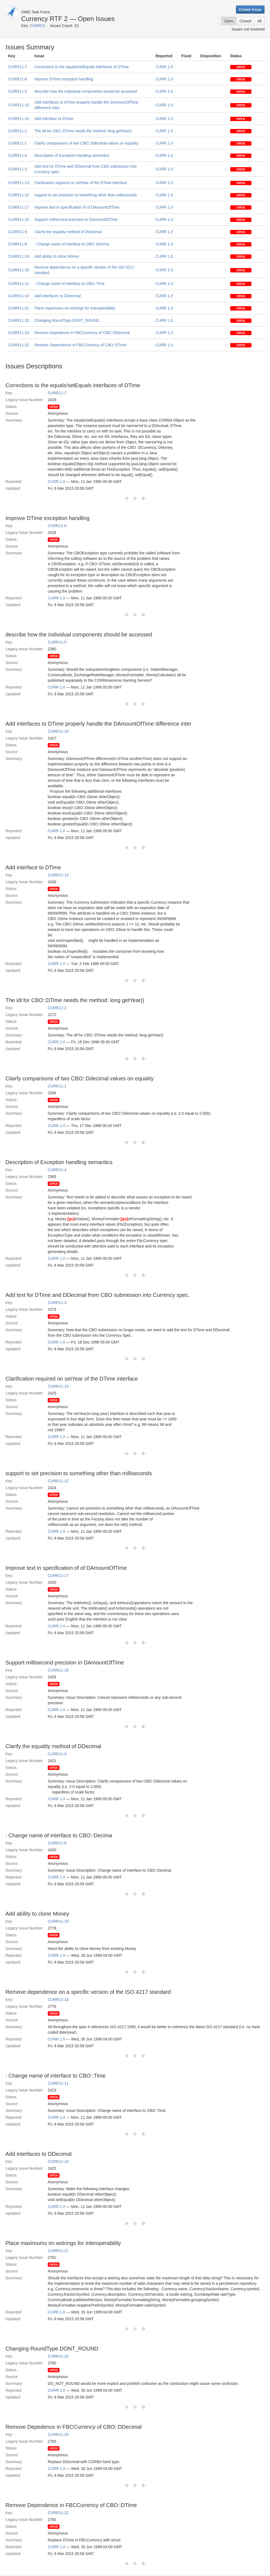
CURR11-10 (18, 296)
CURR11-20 (18, 320)
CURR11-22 (18, 345)
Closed (245, 21)
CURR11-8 (17, 244)
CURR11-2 (17, 131)
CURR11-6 (17, 79)
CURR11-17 (18, 207)
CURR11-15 (18, 105)
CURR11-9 (17, 232)
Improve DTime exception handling (63, 79)
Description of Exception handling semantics (71, 155)
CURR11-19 (18, 256)
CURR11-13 (18, 183)
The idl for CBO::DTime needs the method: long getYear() (82, 131)
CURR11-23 (18, 332)
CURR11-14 (18, 118)
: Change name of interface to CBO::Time (69, 283)
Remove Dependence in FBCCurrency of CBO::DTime (80, 345)
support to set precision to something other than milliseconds (85, 195)
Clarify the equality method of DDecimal (67, 232)
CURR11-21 (18, 308)
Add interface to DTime (53, 118)
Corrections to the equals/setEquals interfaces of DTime (81, 67)
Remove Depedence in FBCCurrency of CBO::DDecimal (82, 332)
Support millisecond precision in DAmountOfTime (76, 219)
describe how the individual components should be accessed (85, 91)
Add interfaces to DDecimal (57, 296)
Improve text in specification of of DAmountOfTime (76, 207)
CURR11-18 (18, 270)
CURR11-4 (17, 155)
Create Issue (250, 9)
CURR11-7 (17, 67)
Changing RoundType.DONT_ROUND (66, 320)
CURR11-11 (18, 283)
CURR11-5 (17, 91)
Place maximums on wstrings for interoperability (74, 308)
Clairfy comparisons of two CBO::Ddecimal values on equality (86, 143)
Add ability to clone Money (56, 256)
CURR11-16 (18, 219)
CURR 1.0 (164, 67)
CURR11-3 (17, 169)
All (259, 21)
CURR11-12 (18, 195)
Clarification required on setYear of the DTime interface (80, 183)
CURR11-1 (17, 143)
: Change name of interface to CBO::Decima (71, 244)
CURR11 (37, 25)
